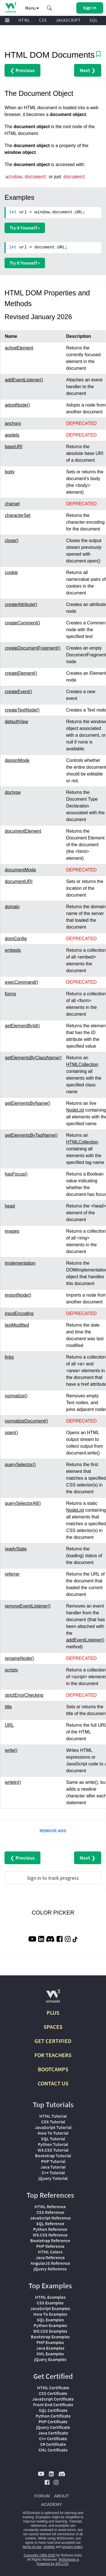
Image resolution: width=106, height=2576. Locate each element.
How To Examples (50, 2314)
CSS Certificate (53, 2393)
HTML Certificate (53, 2387)
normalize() (16, 1395)
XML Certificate (53, 2450)
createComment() (22, 622)
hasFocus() (16, 1174)
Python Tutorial (53, 2144)
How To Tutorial (53, 2133)
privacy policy (72, 2547)
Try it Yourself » (25, 228)
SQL (94, 20)
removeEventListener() (28, 1606)
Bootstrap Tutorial (53, 2155)
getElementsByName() (27, 1103)
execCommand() (21, 982)
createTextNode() (22, 710)
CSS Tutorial (53, 2121)
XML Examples (50, 2353)
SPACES (53, 2026)
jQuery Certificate (53, 2427)
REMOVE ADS (53, 1831)
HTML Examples (50, 2297)
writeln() (13, 1782)
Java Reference (50, 2257)
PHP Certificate (53, 2421)
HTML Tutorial (53, 2116)
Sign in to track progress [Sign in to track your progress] (53, 1878)
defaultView (16, 721)
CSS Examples (50, 2303)
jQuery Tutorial (53, 2178)
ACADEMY (51, 2504)
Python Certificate (53, 2416)
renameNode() (19, 1658)
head (10, 1206)
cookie (11, 572)
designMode (17, 760)
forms (10, 993)
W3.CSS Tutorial (53, 2150)
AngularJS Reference (50, 2263)
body (10, 471)
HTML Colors (50, 2252)
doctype (13, 792)
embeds (13, 950)
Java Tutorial (53, 2167)
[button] (49, 8)
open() (11, 1432)
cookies (49, 2547)
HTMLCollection (82, 1064)
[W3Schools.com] (53, 1998)
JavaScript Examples (50, 2308)
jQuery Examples (50, 2359)
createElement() (21, 673)
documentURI (19, 881)
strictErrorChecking (24, 1695)
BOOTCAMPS (53, 2069)
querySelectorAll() (23, 1503)
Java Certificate (53, 2433)
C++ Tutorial (53, 2172)
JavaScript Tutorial (53, 2127)
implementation (20, 1263)
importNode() (18, 1295)
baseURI (13, 446)
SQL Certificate (53, 2410)
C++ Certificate (53, 2438)
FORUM (42, 2495)
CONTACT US (53, 2083)
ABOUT (61, 2495)
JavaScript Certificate (53, 2399)
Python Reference (50, 2229)
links (9, 1357)
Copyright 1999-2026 (39, 2555)
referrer (12, 1574)
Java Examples (50, 2348)
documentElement (23, 831)
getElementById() (22, 1025)
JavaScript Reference (50, 2218)
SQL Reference (50, 2223)
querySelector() (20, 1464)
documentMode (20, 869)
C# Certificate (53, 2444)
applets (12, 435)
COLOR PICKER (53, 1912)
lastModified (17, 1325)
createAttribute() (21, 604)
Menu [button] (32, 8)
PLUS (53, 2012)
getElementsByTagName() (31, 1135)
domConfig (16, 938)
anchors (13, 423)
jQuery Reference (50, 2269)
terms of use (32, 2547)
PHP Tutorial (53, 2161)
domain (12, 906)
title (8, 1706)
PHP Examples (50, 2342)
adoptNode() (17, 405)
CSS (43, 20)
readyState (16, 1548)
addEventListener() (24, 379)
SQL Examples (50, 2320)
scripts (11, 1670)
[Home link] (10, 7)
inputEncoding (19, 1313)
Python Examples (50, 2325)
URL (9, 1725)
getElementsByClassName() (33, 1057)
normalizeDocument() (26, 1421)
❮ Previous (22, 70)
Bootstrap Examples (50, 2336)
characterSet (18, 515)
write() (11, 1750)
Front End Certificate (53, 2404)
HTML (24, 20)
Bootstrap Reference (50, 2240)
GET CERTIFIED (53, 2040)
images (12, 1231)
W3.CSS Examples (50, 2331)
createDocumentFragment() (32, 648)
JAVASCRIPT (68, 20)
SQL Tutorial (53, 2138)
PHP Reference (50, 2246)
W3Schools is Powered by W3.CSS (57, 2562)
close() (11, 540)
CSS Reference (50, 2212)
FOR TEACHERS (53, 2055)
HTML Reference (50, 2206)
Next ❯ (88, 70)
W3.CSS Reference (50, 2235)
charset (12, 503)
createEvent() (18, 691)
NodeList (75, 1110)
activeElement (19, 347)
